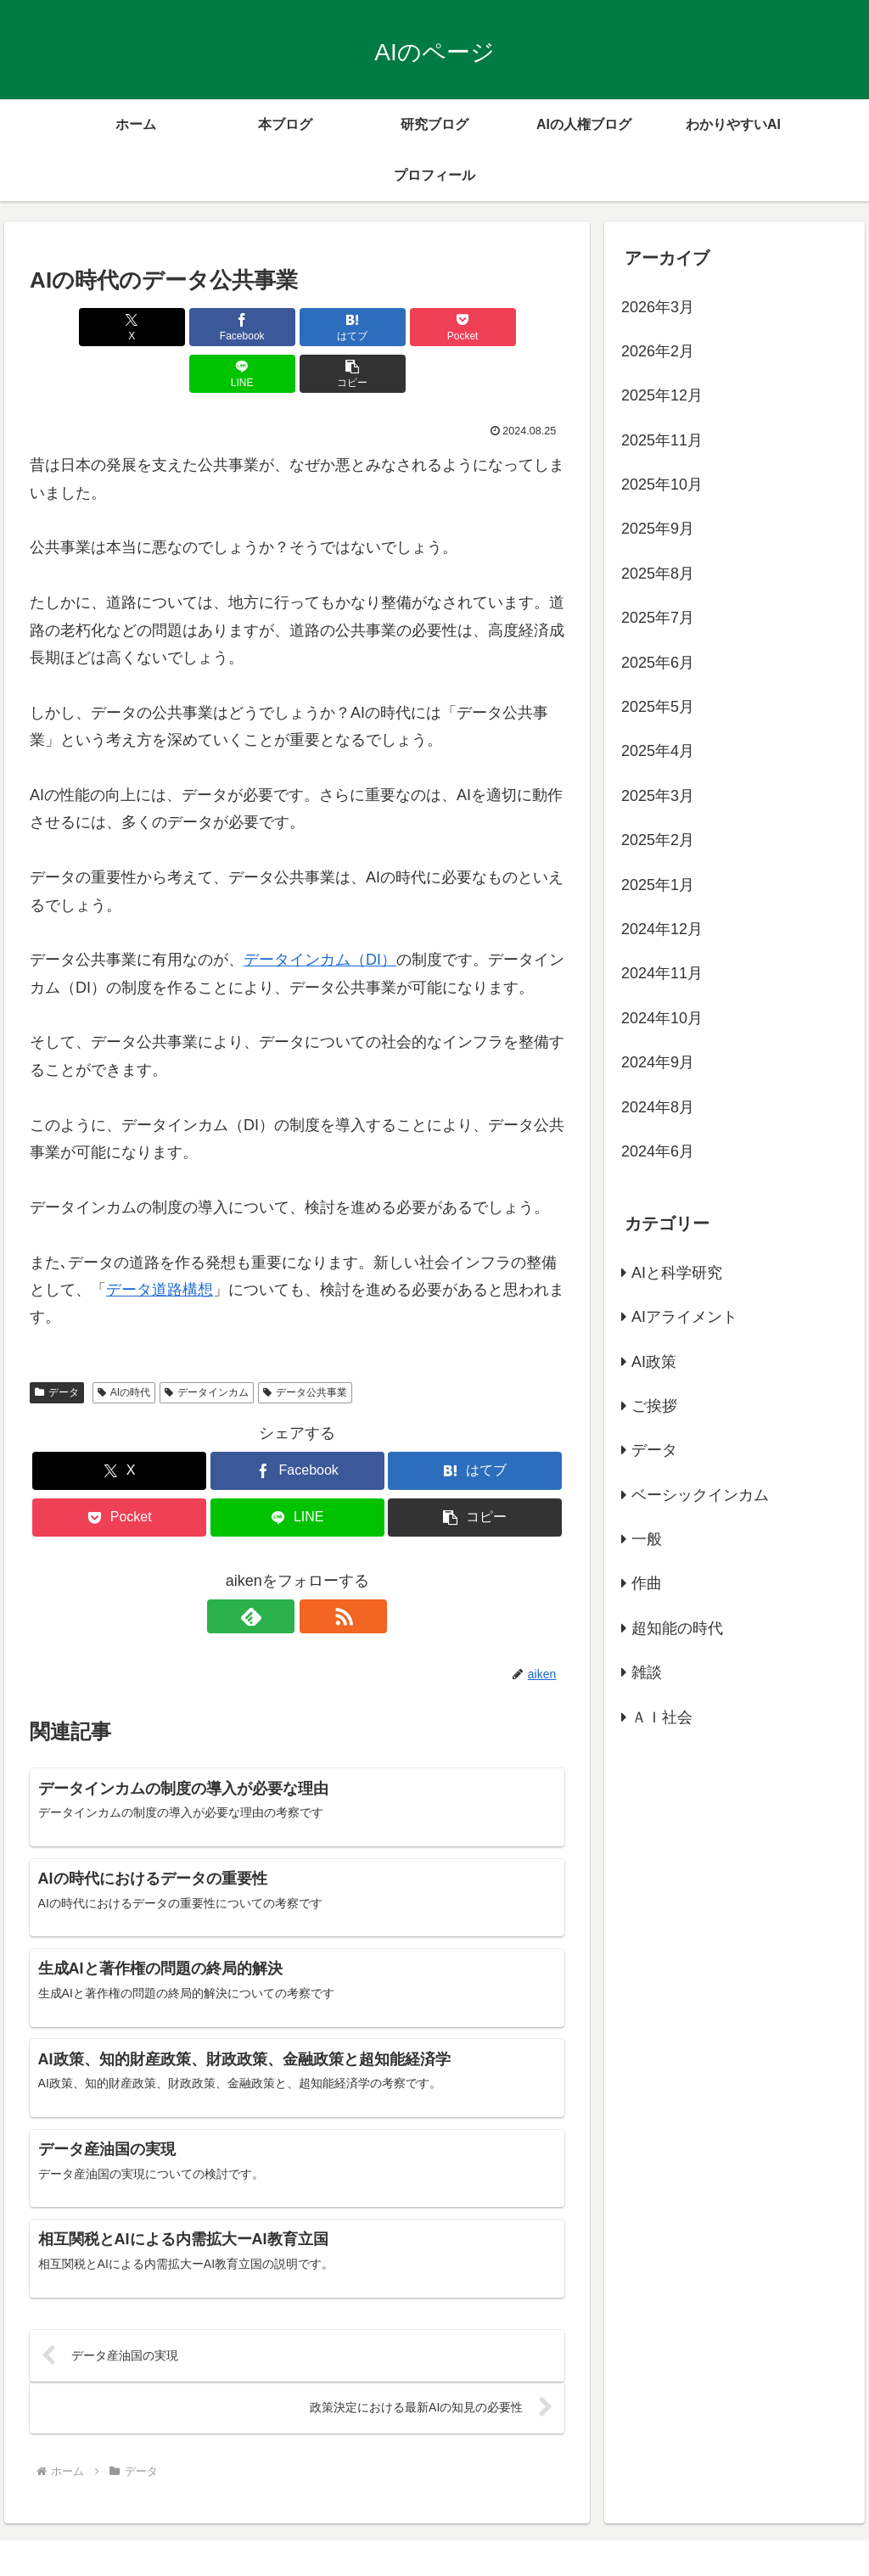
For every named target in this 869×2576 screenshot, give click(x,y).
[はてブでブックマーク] (252, 327)
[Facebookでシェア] (162, 327)
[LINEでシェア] (432, 327)
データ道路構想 (159, 1243)
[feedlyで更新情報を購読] (277, 1570)
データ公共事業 (305, 1346)
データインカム (207, 1346)
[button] (521, 327)
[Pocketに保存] (342, 327)
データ (57, 1346)
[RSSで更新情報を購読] (317, 1570)
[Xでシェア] (72, 327)
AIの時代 (124, 1346)
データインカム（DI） (320, 912)
